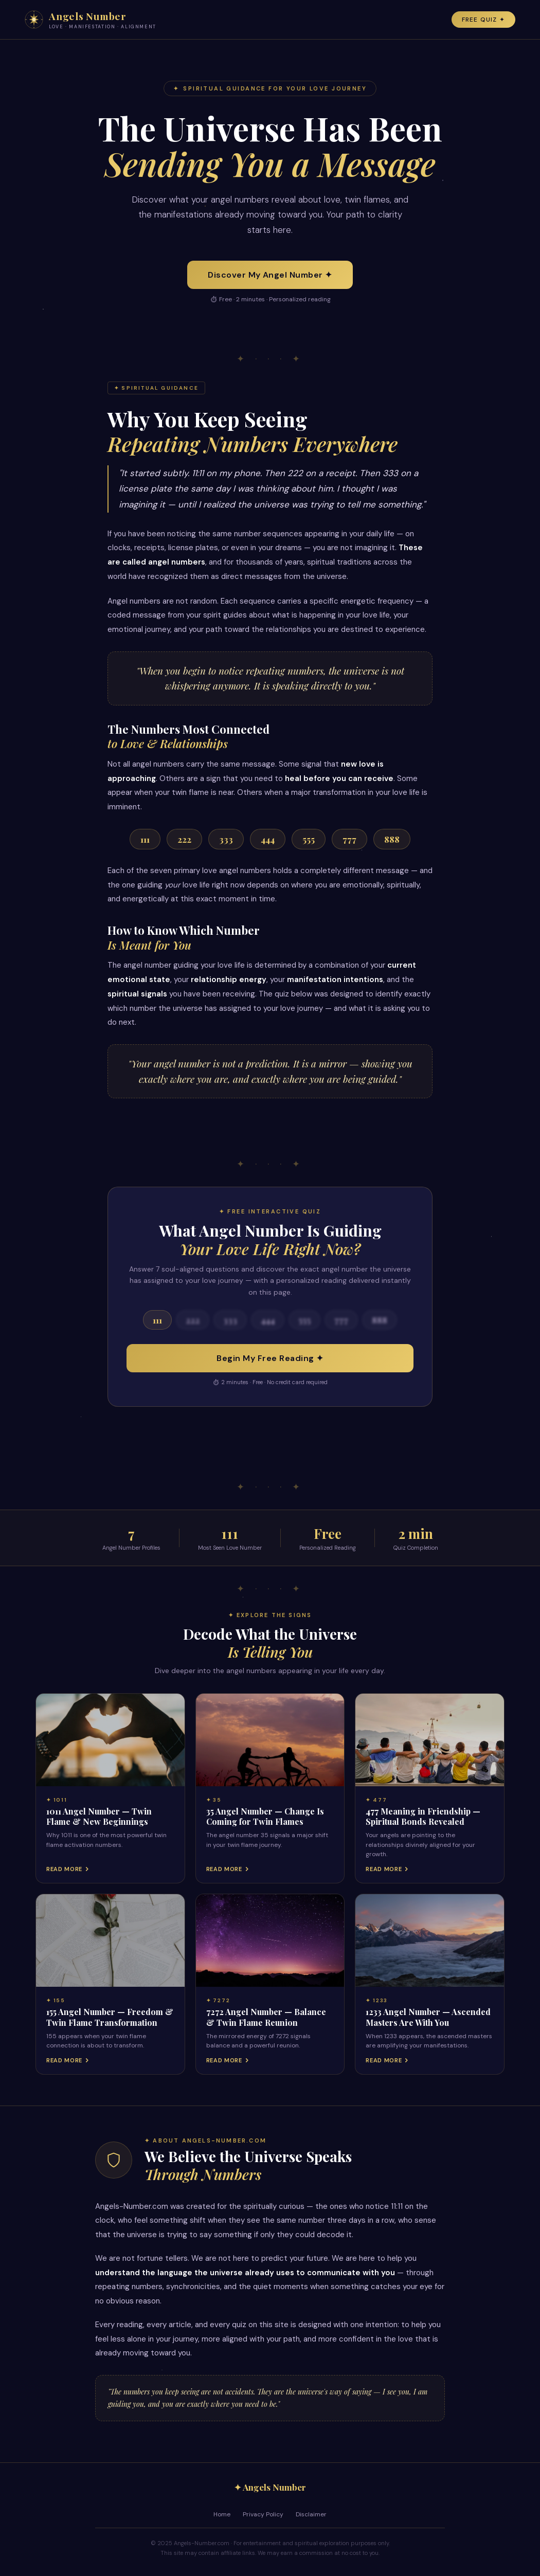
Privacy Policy (263, 2514)
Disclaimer (311, 2514)
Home (221, 2514)
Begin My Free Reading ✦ (270, 1358)
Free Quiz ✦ (483, 19)
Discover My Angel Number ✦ (270, 274)
